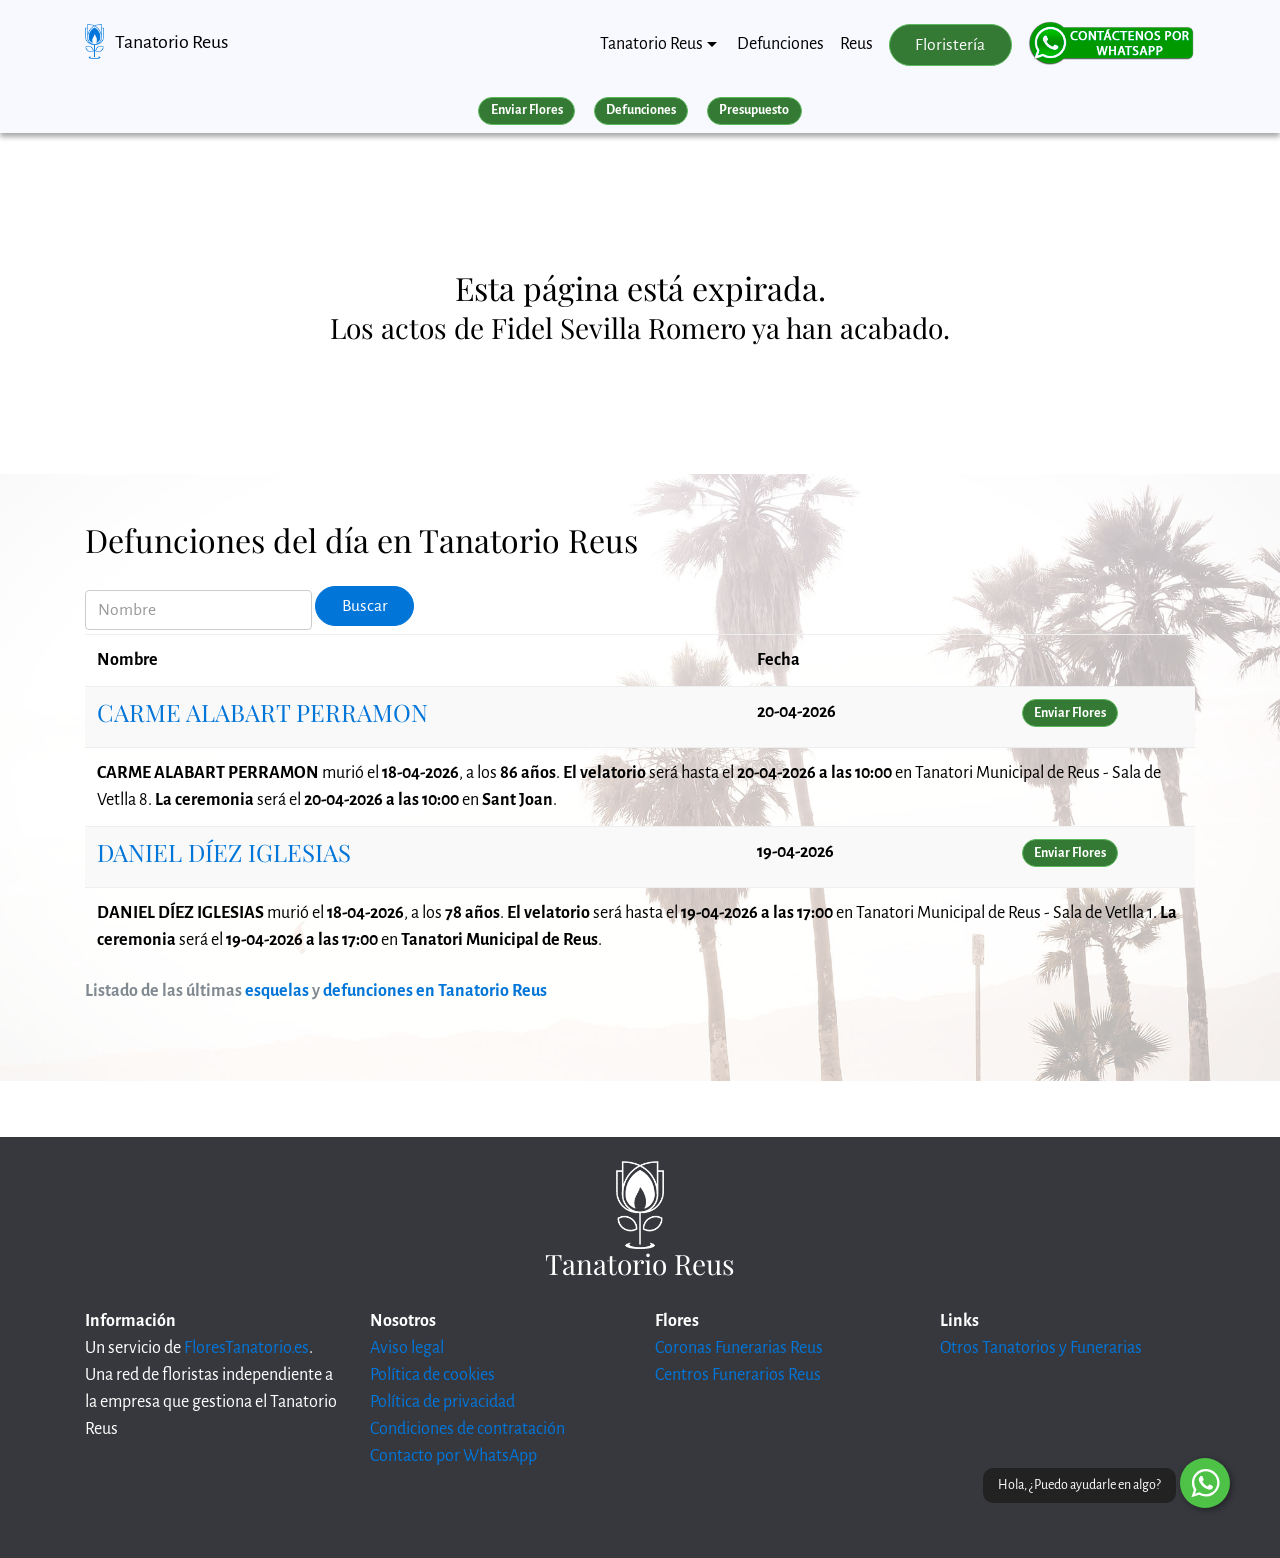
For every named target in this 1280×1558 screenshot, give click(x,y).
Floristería (950, 45)
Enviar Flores (527, 110)
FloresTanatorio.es (246, 1348)
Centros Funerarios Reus (738, 1375)
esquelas (277, 991)
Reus (856, 44)
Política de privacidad (442, 1402)
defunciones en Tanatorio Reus (435, 991)
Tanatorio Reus (171, 42)
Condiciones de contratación (467, 1429)
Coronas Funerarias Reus (739, 1348)
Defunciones (780, 44)
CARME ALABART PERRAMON (262, 712)
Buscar (365, 606)
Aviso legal (407, 1348)
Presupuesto (754, 110)
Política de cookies (432, 1375)
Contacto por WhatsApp (453, 1456)
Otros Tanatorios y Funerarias (1041, 1348)
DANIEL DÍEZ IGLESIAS (224, 852)
